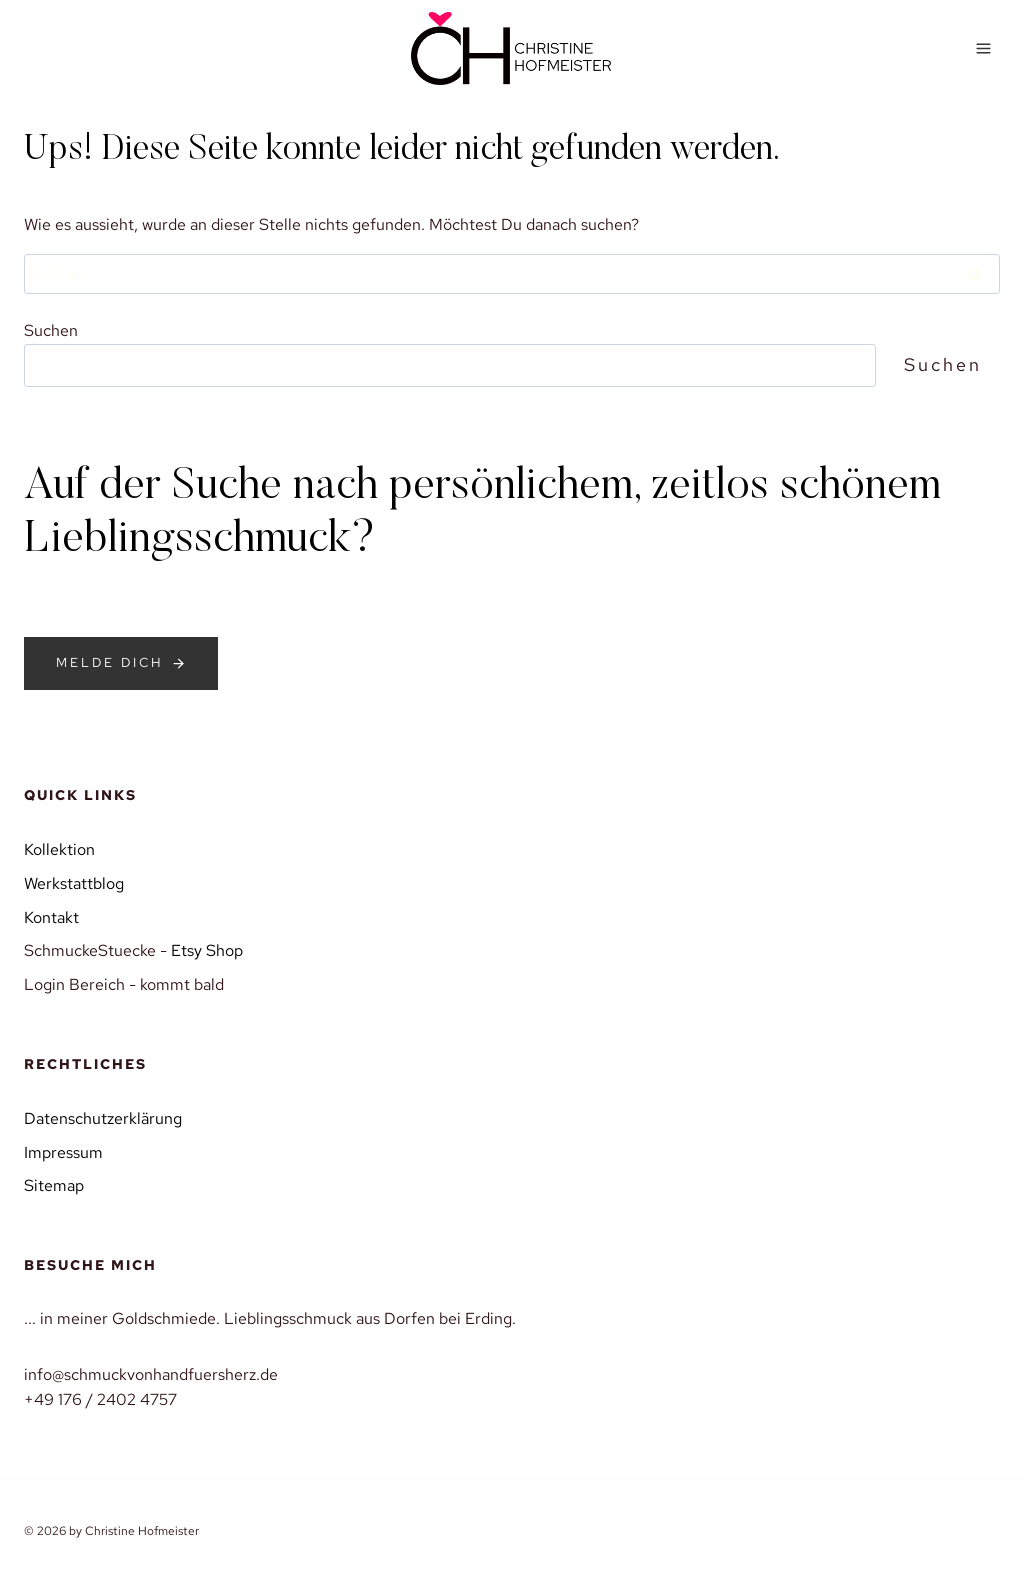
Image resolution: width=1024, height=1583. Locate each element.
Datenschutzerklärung (103, 1118)
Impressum (63, 1152)
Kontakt (51, 917)
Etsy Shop (207, 950)
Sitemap (54, 1185)
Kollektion (59, 849)
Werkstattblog (74, 883)
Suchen (51, 330)
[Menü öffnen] (983, 48)
